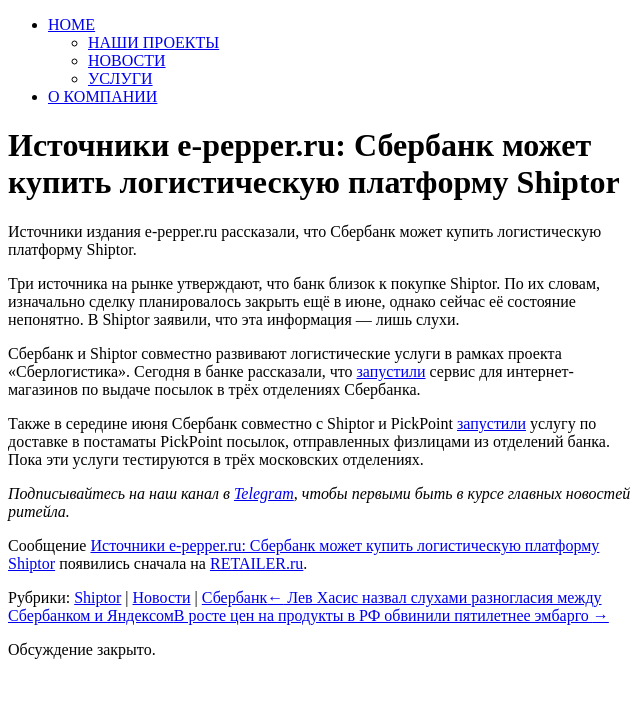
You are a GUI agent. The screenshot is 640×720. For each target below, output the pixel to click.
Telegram (264, 493)
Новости (162, 597)
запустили (491, 423)
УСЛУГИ (120, 78)
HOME (71, 24)
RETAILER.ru (256, 563)
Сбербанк (234, 597)
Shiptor (97, 597)
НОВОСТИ (127, 60)
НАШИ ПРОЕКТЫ (153, 42)
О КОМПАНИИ (102, 96)
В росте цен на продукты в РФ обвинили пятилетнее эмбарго (391, 615)
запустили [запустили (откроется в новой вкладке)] (391, 371)
